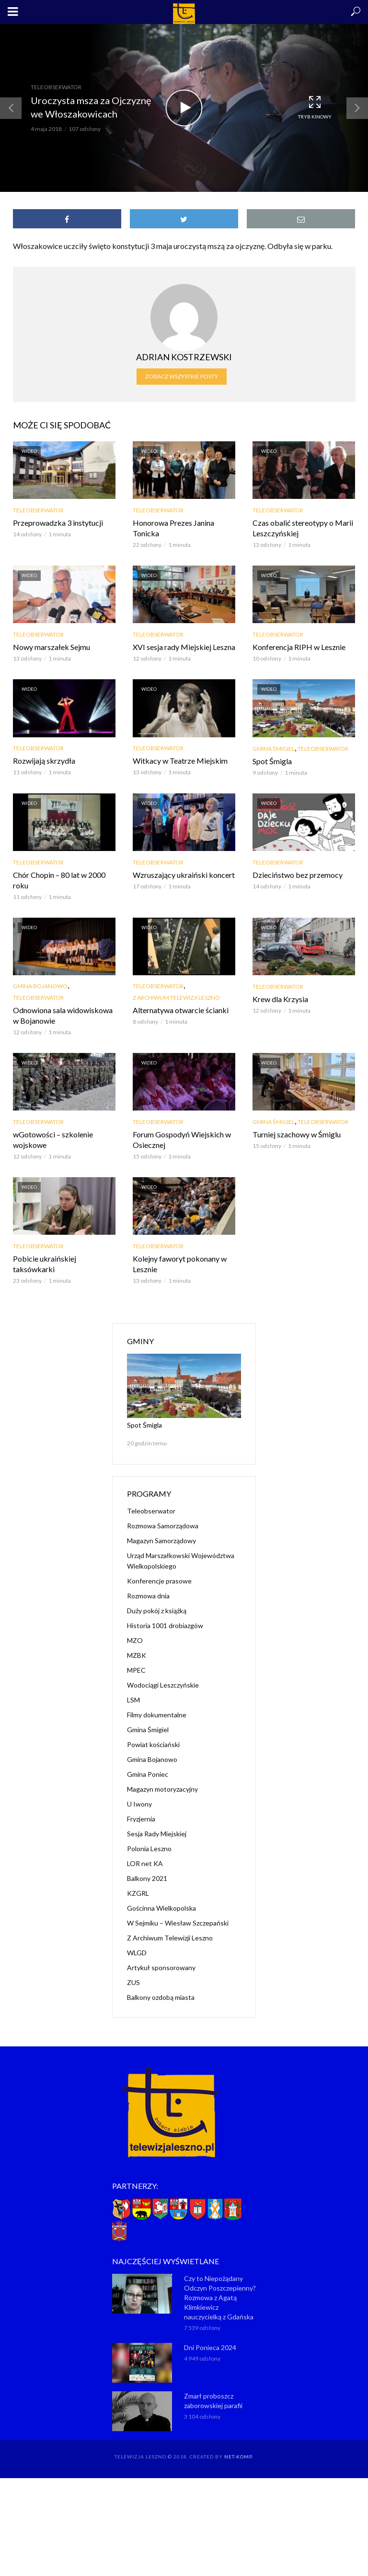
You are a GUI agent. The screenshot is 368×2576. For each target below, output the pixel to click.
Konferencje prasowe (159, 1581)
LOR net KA (145, 1863)
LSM (133, 1700)
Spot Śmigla (272, 761)
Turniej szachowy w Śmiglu (297, 1134)
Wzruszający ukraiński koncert (184, 874)
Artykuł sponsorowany (161, 1967)
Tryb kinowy (315, 107)
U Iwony (139, 1804)
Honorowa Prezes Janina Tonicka (173, 528)
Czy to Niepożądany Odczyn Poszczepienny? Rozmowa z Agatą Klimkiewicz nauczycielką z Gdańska (220, 2297)
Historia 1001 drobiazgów (165, 1625)
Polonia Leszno (149, 1848)
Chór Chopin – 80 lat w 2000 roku (59, 880)
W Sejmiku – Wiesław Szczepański (178, 1923)
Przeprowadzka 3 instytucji (58, 522)
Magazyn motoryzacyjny (162, 1789)
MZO (135, 1640)
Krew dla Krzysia (280, 999)
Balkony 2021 (147, 1878)
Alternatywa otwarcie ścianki (181, 1010)
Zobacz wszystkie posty (181, 376)
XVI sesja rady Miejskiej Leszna (184, 646)
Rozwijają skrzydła (44, 760)
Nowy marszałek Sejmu (51, 646)
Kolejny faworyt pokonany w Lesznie (180, 1264)
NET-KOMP (238, 2456)
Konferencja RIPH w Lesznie (299, 646)
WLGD (137, 1953)
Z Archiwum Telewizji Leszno (176, 997)
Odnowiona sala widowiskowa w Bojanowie (63, 1015)
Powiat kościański (153, 1744)
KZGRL (138, 1893)
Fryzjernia (141, 1819)
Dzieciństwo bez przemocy (298, 874)
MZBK (136, 1655)
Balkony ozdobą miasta (161, 1997)
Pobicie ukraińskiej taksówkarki (44, 1264)
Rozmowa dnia (148, 1596)
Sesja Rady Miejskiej (156, 1834)
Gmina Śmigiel (274, 748)
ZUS (133, 1982)
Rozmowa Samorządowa (162, 1526)
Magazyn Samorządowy (161, 1540)
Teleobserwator (56, 87)
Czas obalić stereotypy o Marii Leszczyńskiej (303, 528)
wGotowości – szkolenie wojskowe (53, 1139)
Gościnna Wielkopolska (161, 1908)
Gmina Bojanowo (40, 986)
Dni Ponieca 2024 (210, 2347)
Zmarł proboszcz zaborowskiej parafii (213, 2401)
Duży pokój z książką (156, 1611)
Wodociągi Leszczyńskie (163, 1685)
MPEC (136, 1670)
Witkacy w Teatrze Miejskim (180, 760)
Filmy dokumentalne (156, 1715)
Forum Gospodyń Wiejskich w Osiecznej (182, 1139)
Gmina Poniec (147, 1774)
